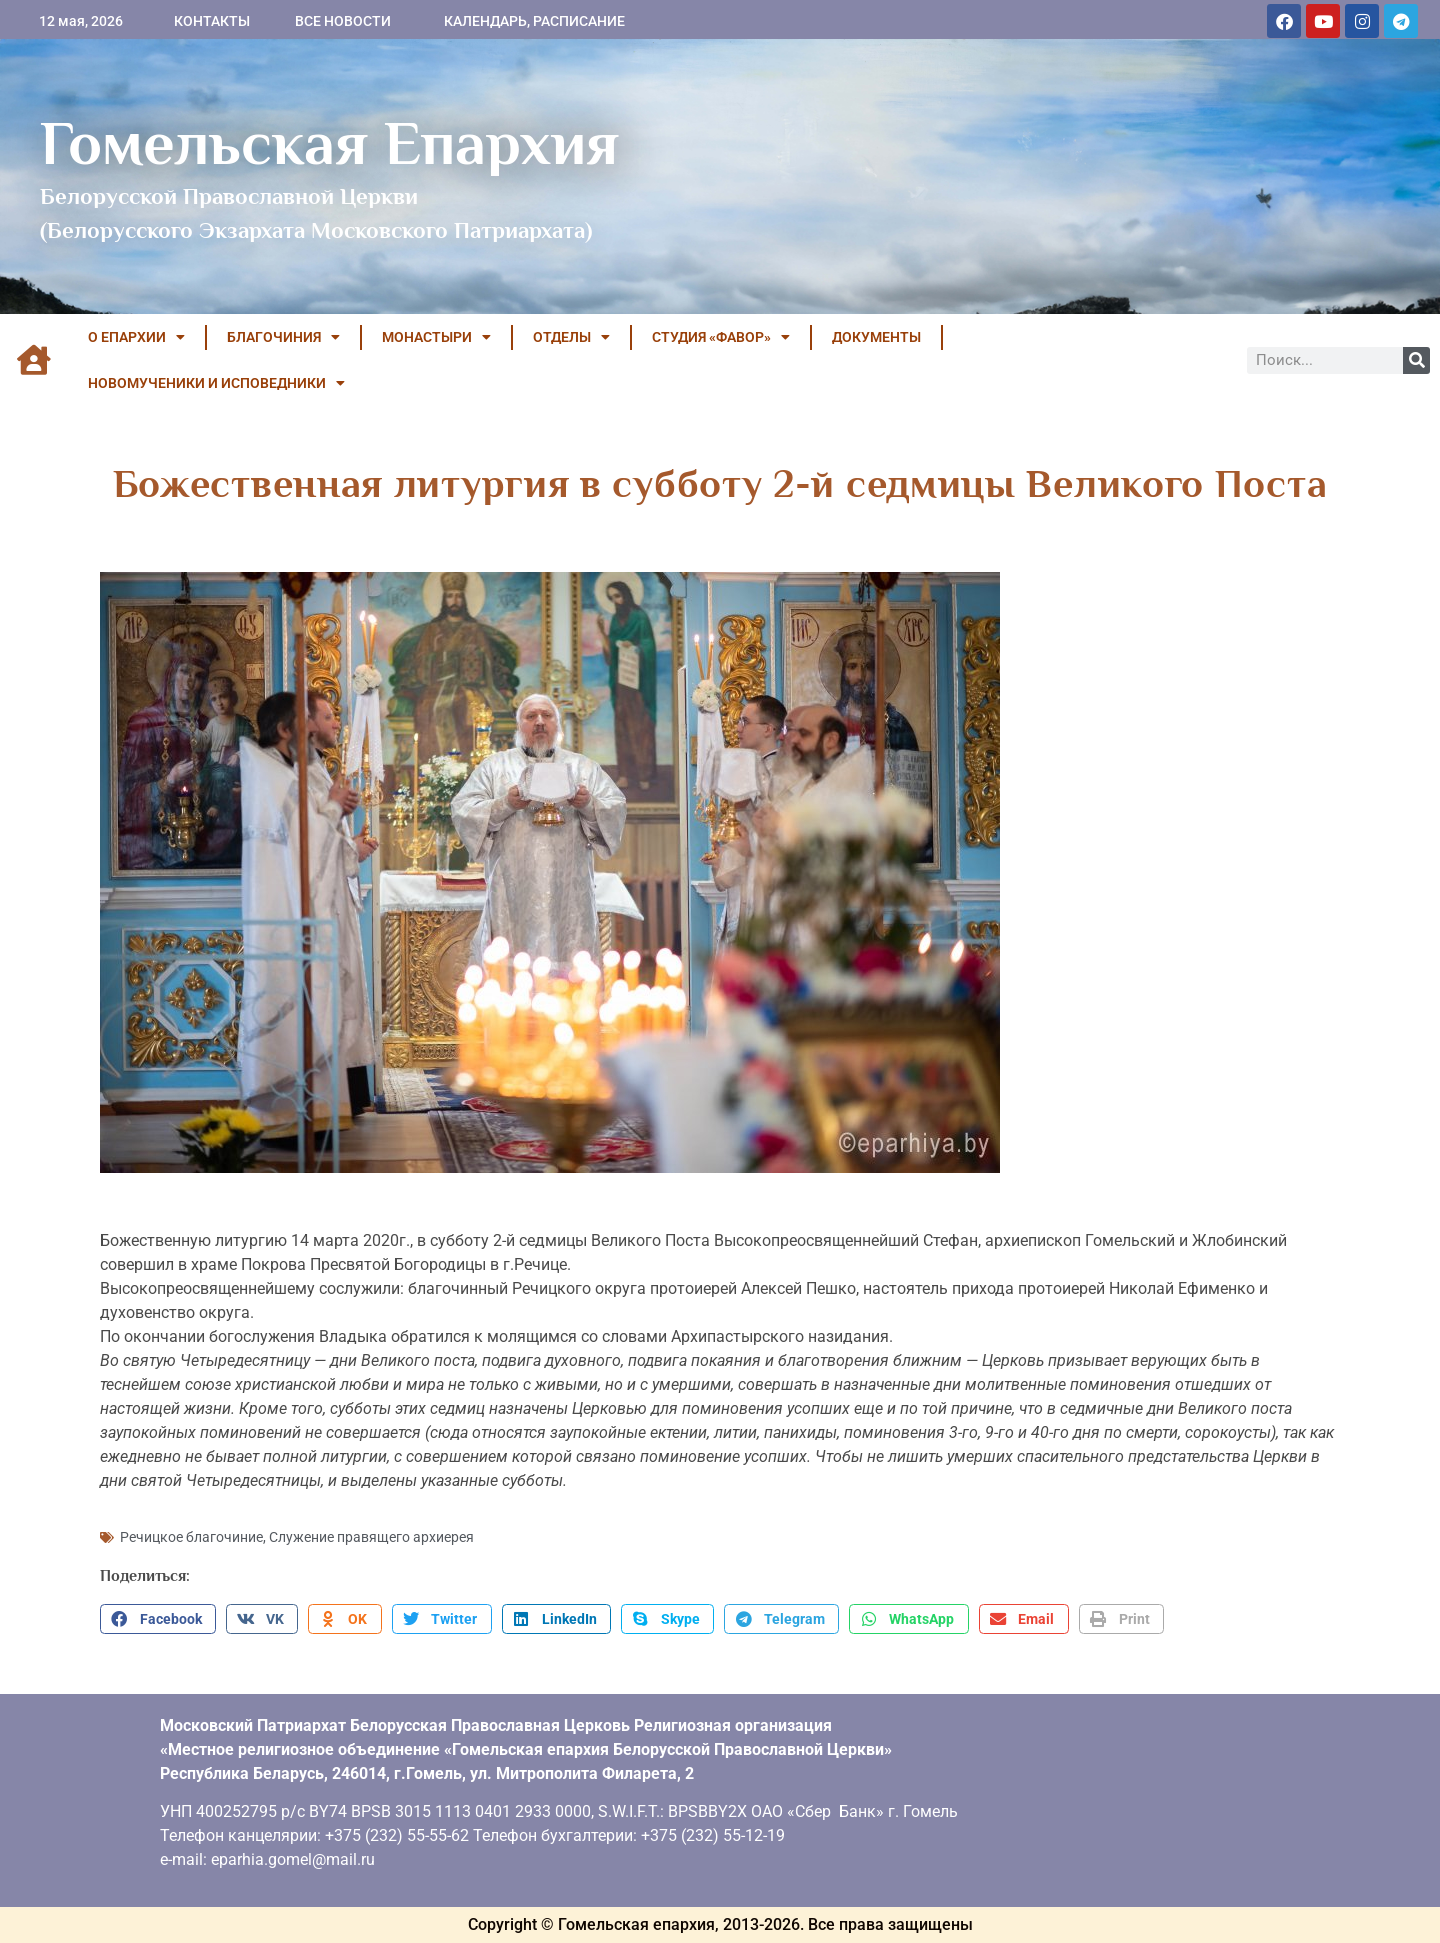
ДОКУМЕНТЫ (876, 337)
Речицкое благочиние (191, 1537)
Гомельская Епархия (329, 143)
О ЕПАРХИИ (136, 337)
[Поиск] (1416, 360)
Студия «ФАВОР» (721, 337)
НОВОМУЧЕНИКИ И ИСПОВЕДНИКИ (216, 383)
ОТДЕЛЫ (571, 337)
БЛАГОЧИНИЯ (283, 337)
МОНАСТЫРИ (436, 337)
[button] (158, 1619)
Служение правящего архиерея (371, 1537)
